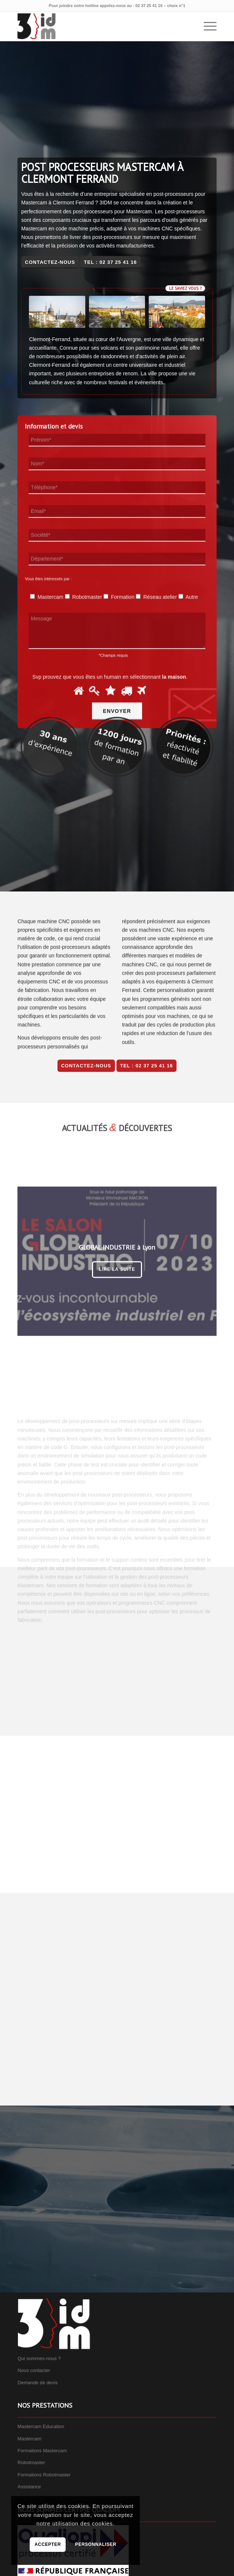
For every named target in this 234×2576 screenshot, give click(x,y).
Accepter (47, 2544)
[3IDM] (97, 26)
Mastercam (29, 2438)
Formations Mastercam (42, 2450)
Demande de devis (37, 2382)
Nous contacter (33, 2370)
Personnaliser (95, 2544)
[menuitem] (206, 26)
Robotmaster (31, 2462)
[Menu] (206, 26)
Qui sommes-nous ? (38, 2358)
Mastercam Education (40, 2426)
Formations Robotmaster (43, 2475)
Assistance (29, 2486)
